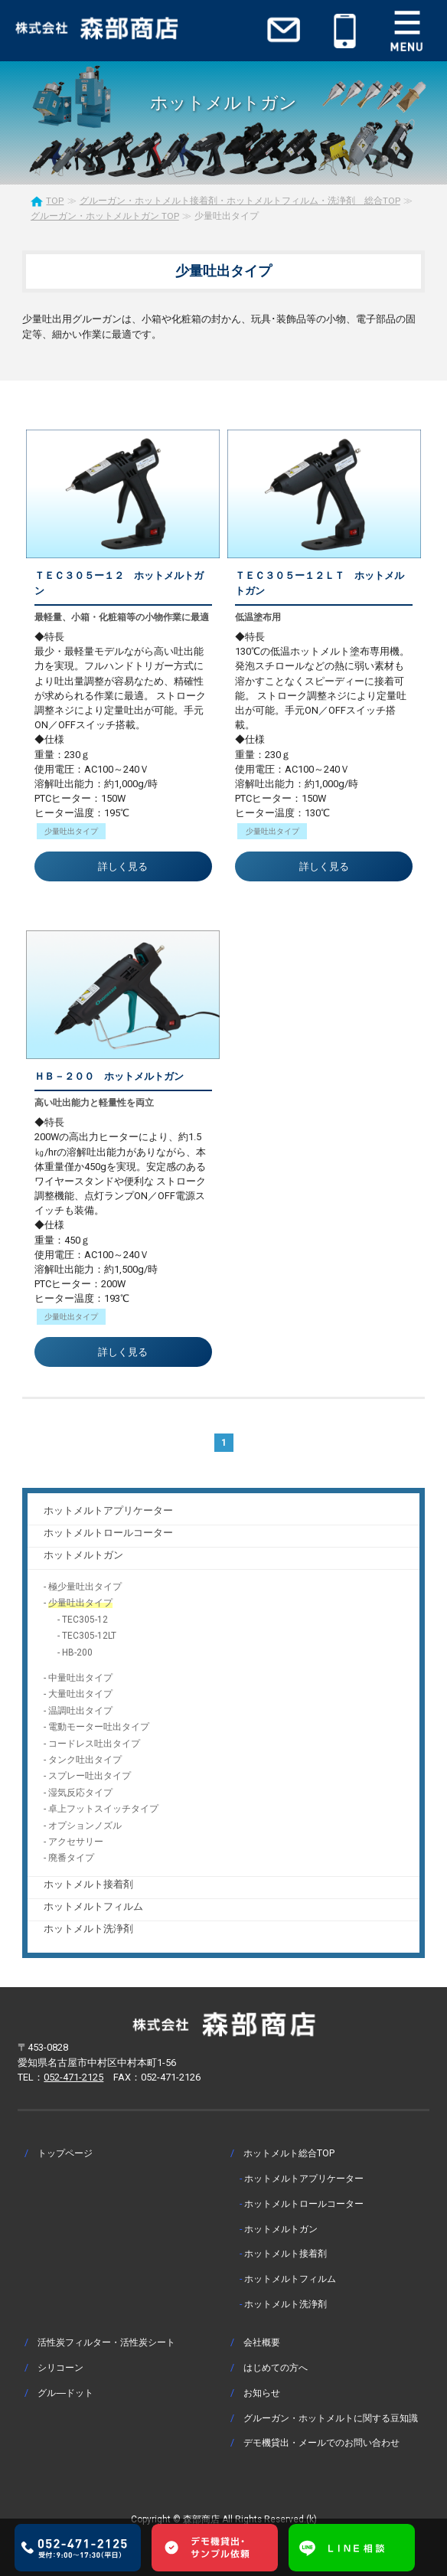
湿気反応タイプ (80, 1792)
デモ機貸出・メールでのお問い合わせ (321, 2442)
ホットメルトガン (83, 1555)
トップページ (65, 2153)
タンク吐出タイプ (85, 1759)
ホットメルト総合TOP (288, 2153)
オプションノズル (85, 1825)
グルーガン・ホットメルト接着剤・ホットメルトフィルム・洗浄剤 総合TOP (240, 200)
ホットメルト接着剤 (88, 1884)
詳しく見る (123, 866)
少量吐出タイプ (80, 1602)
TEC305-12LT (89, 1635)
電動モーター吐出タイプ (98, 1726)
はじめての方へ (275, 2367)
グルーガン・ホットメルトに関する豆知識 (330, 2418)
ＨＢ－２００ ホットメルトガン (109, 1076)
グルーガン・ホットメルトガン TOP (105, 216)
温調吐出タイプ (80, 1710)
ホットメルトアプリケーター (108, 1510)
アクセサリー (75, 1841)
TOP (55, 200)
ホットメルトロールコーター (108, 1532)
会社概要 (261, 2342)
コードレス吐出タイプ (94, 1743)
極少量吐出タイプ (85, 1586)
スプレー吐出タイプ (89, 1775)
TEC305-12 (85, 1619)
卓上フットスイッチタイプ (103, 1808)
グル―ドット (65, 2392)
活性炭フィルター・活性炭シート (106, 2342)
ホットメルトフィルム (93, 1906)
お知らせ (261, 2392)
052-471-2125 (73, 2077)
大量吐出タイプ (80, 1693)
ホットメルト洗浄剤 (88, 1928)
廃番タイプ (71, 1857)
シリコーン (60, 2367)
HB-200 (77, 1652)
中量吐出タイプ (80, 1677)
